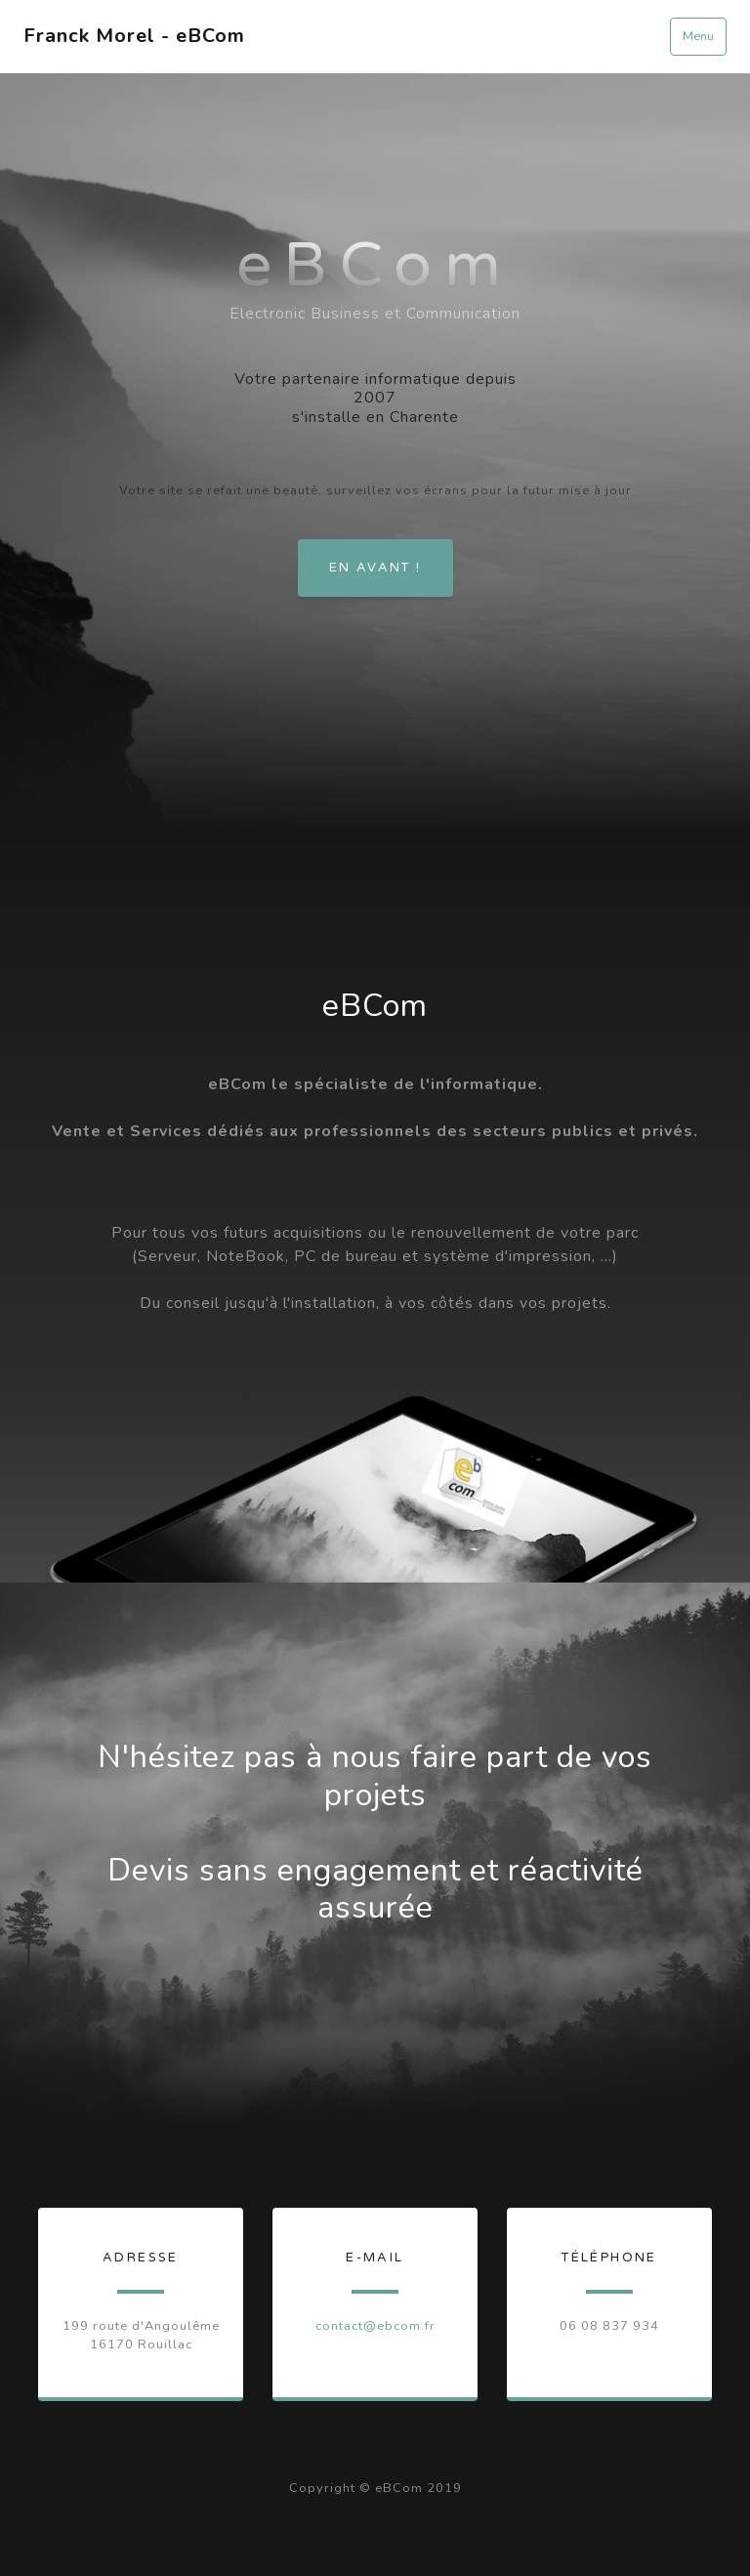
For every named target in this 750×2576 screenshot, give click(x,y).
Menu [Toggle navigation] (698, 36)
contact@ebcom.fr (375, 2326)
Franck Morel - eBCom (134, 35)
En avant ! (375, 567)
